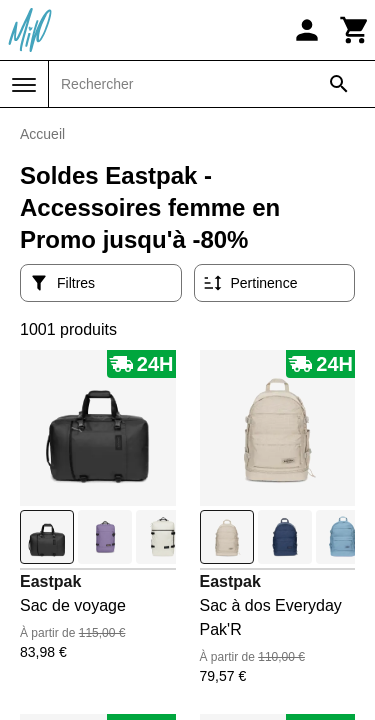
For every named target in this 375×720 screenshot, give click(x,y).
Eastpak (50, 581)
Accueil (42, 134)
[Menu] (24, 85)
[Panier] (355, 30)
